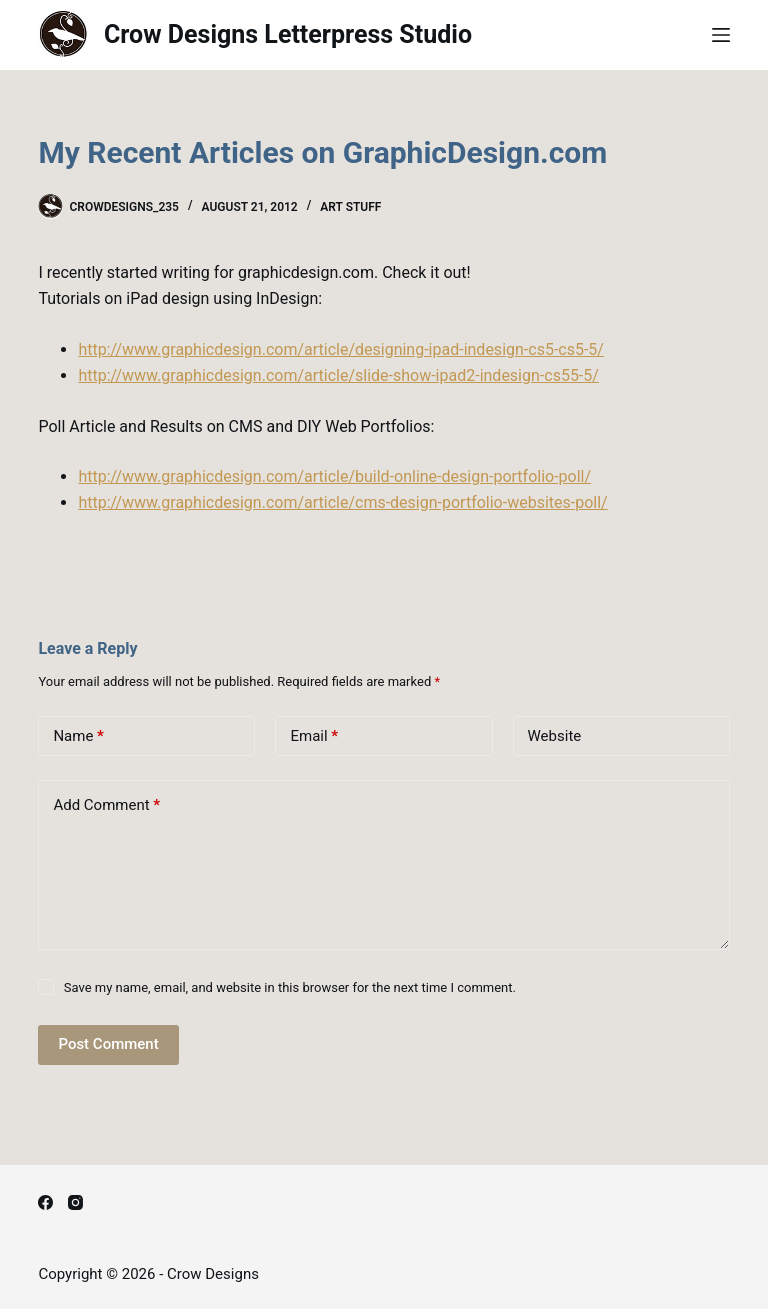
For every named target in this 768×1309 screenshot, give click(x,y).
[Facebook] (45, 1202)
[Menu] (721, 35)
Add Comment (106, 805)
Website (555, 736)
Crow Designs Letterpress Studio (288, 34)
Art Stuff (350, 207)
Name (78, 736)
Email (314, 736)
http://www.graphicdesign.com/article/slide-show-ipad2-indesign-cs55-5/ (338, 375)
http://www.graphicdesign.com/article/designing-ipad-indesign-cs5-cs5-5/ (341, 349)
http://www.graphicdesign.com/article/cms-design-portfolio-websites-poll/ (342, 502)
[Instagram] (75, 1202)
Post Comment (108, 1044)
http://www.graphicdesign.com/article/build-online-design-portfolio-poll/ (334, 476)
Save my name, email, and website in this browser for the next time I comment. (290, 987)
